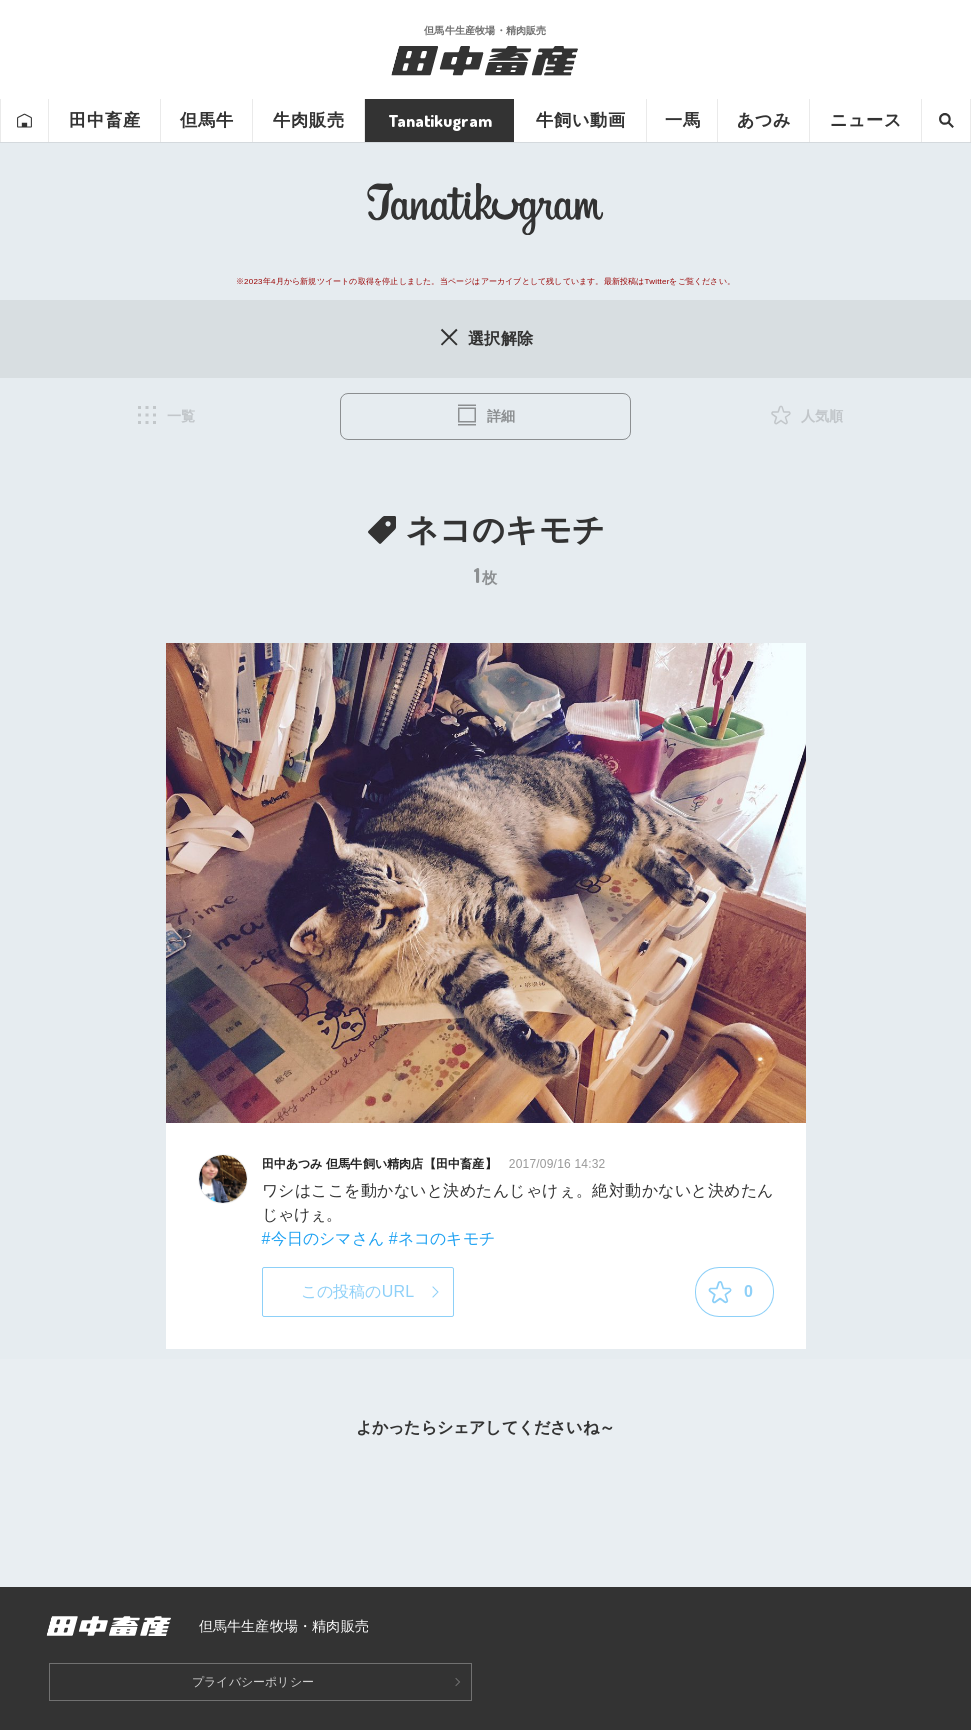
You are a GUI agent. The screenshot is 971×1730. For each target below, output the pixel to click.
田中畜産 (105, 120)
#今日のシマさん (323, 1238)
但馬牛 (207, 120)
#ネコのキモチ (442, 1238)
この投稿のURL (358, 1291)
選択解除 (485, 337)
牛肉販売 (309, 120)
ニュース (866, 120)
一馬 (683, 120)
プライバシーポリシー (253, 1682)
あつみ (764, 120)
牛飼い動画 (581, 120)
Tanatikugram (440, 120)
